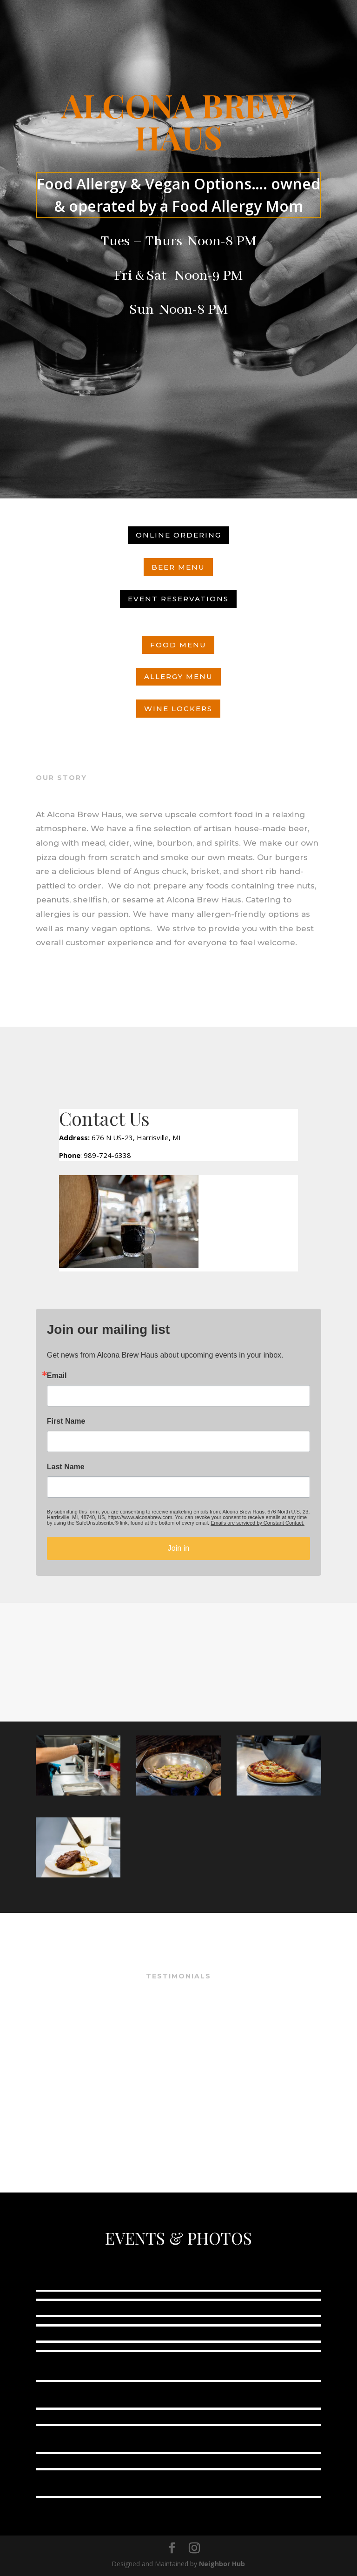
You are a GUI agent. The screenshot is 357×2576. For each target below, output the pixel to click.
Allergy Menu (178, 676)
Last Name (66, 1467)
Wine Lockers (178, 708)
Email (57, 1375)
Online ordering (178, 535)
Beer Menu (178, 567)
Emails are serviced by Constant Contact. (257, 1523)
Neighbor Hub (222, 2563)
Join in (178, 1548)
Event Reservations (178, 598)
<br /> (178, 2060)
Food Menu (178, 644)
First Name (66, 1421)
